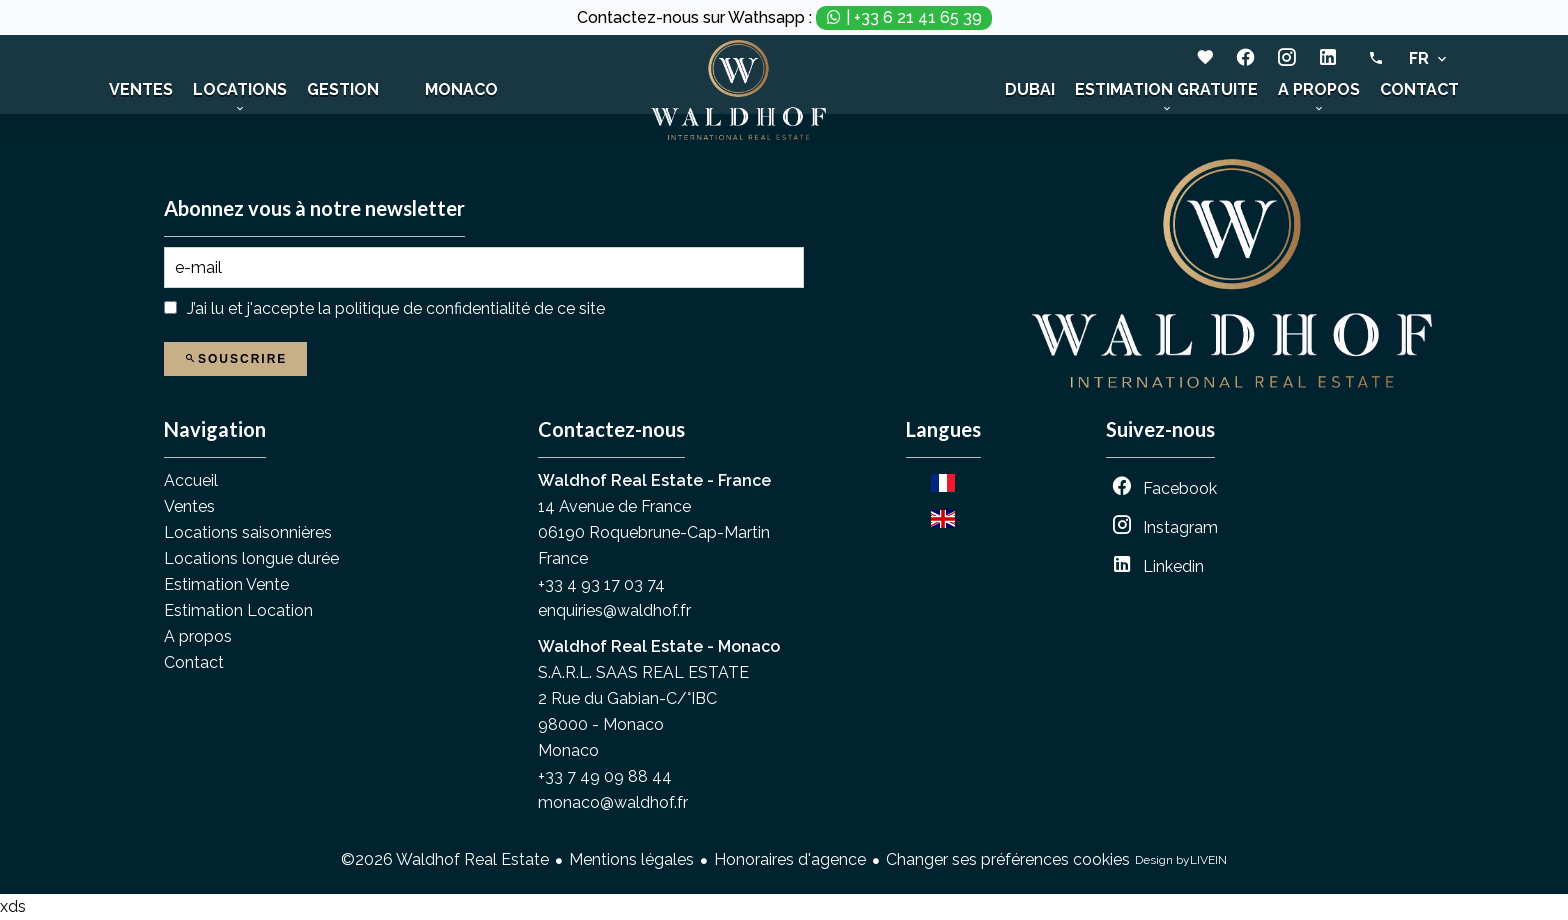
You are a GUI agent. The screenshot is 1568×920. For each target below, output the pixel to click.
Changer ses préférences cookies (1008, 859)
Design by (1181, 860)
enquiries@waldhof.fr (614, 610)
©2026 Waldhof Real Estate (445, 859)
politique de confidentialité (432, 308)
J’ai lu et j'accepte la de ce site (396, 308)
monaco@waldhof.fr (613, 802)
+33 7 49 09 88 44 (605, 776)
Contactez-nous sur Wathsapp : (784, 18)
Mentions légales (631, 859)
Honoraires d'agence (790, 859)
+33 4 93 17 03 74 (601, 584)
